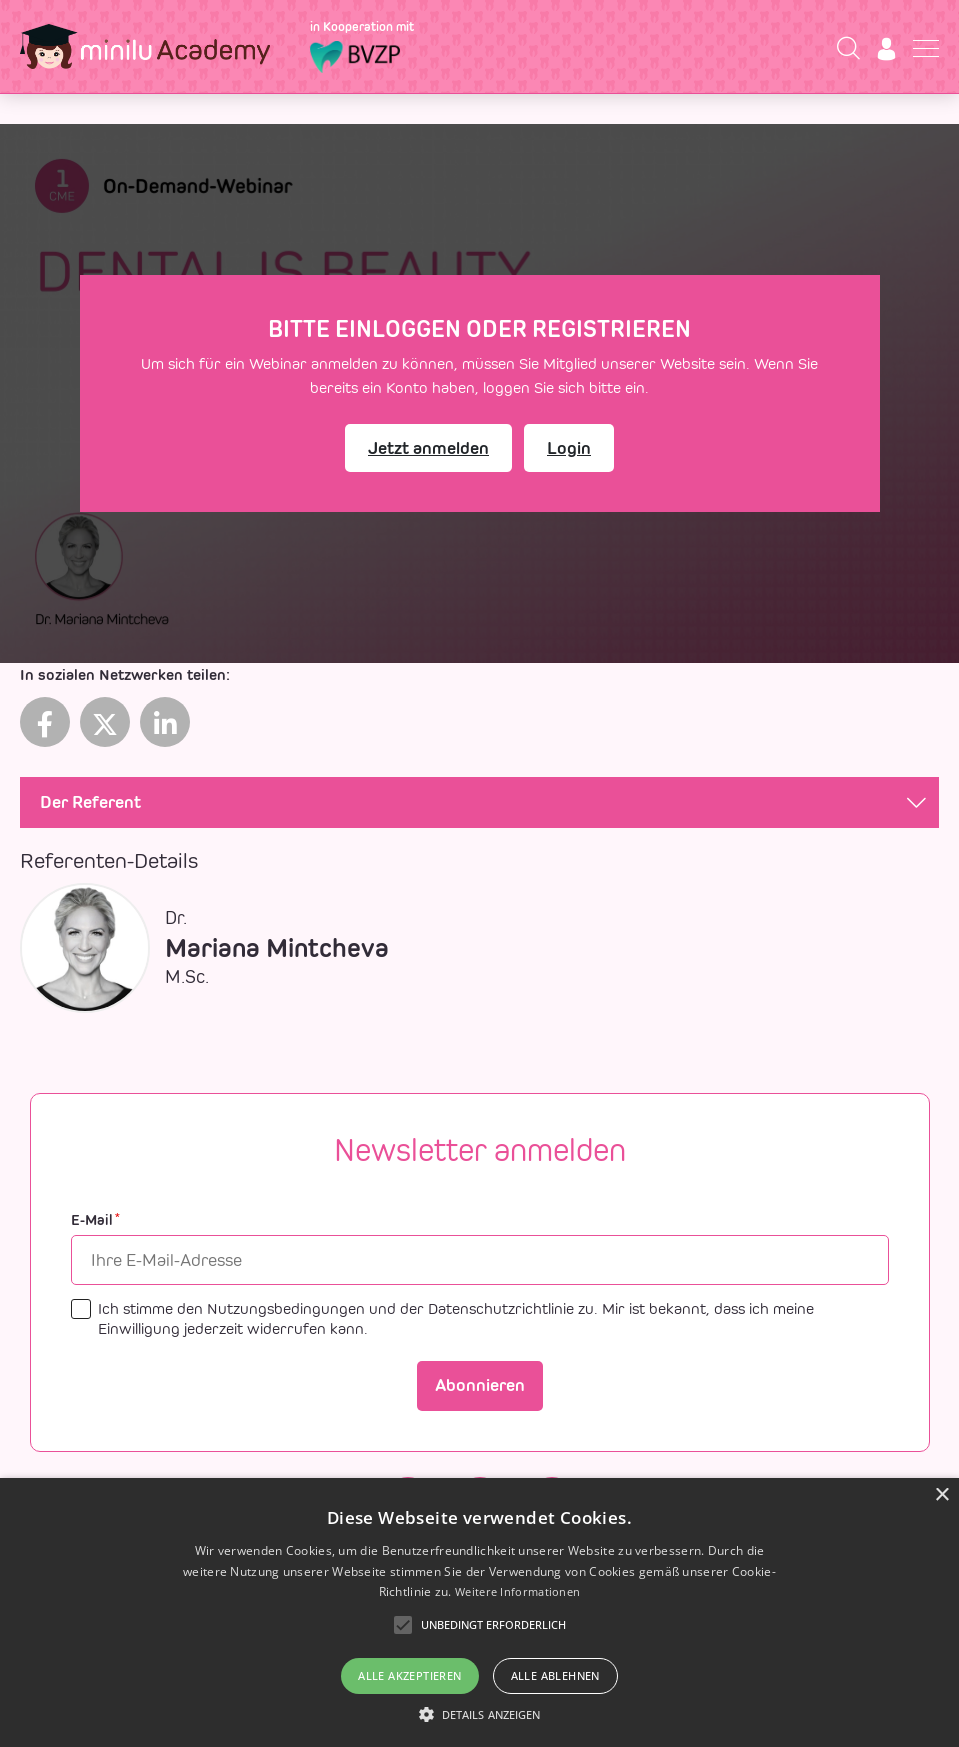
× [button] (941, 1495)
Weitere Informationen (517, 1591)
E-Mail (95, 1220)
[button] (480, 1714)
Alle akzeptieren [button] (409, 1675)
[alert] (479, 1612)
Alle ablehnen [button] (555, 1675)
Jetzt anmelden (428, 448)
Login (569, 448)
